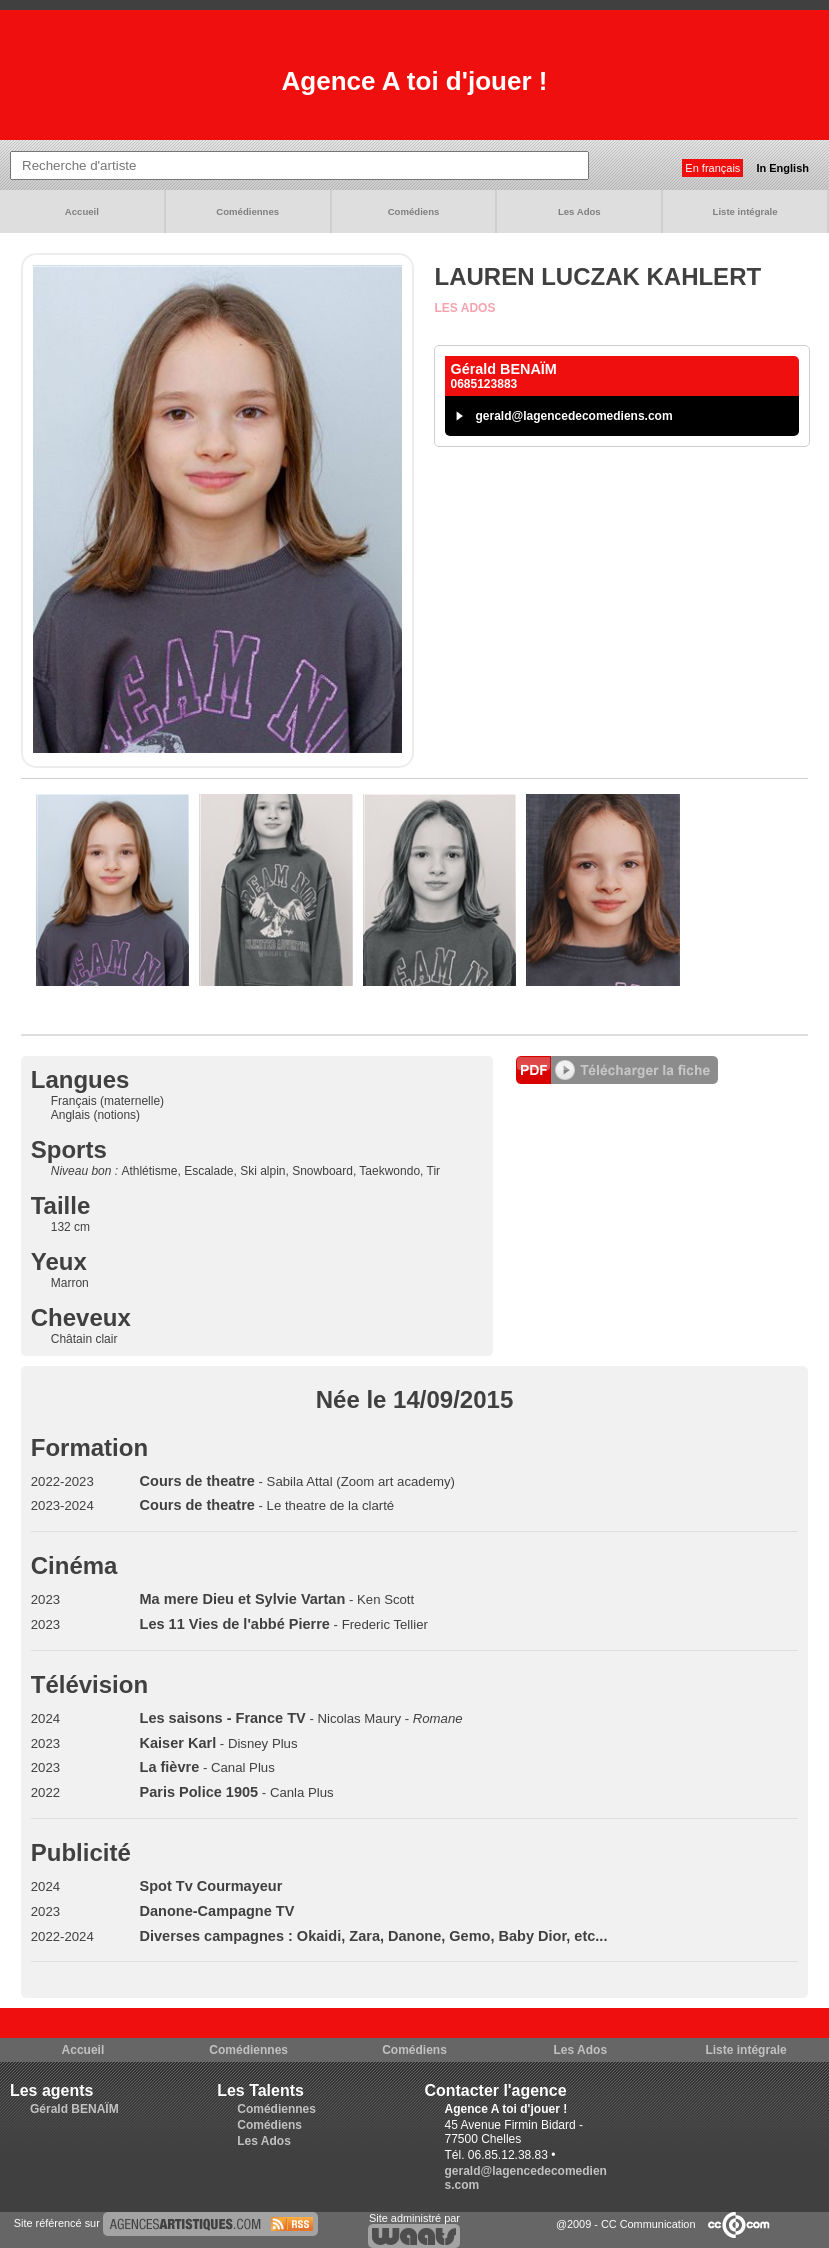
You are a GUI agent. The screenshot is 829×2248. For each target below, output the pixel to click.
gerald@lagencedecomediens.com (573, 416)
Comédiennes (247, 211)
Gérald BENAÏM (74, 2109)
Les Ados (579, 211)
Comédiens (414, 211)
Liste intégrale (745, 211)
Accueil (82, 211)
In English (782, 168)
